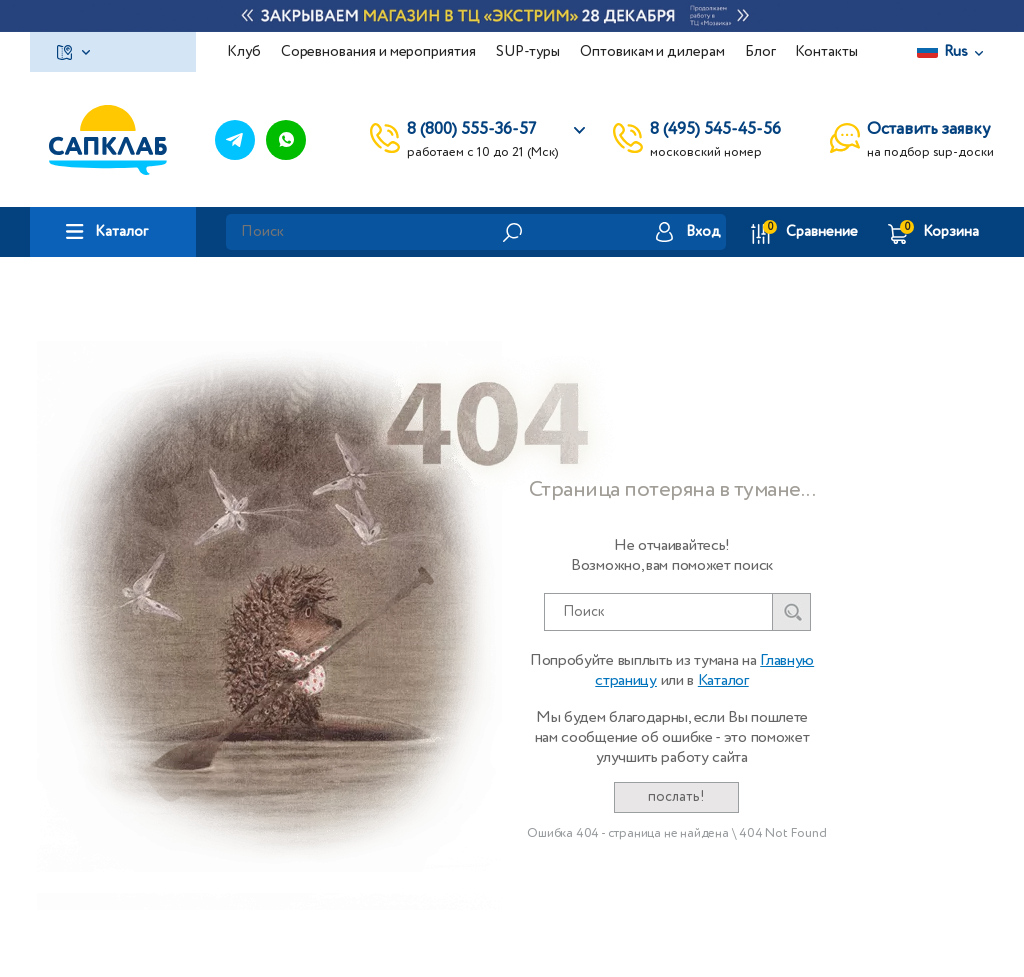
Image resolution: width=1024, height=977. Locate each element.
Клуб (244, 51)
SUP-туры (528, 51)
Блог (760, 51)
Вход (703, 231)
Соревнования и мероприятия (378, 51)
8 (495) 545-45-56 (715, 129)
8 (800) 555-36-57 (471, 129)
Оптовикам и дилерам (652, 51)
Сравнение (822, 231)
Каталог (121, 231)
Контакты (826, 51)
